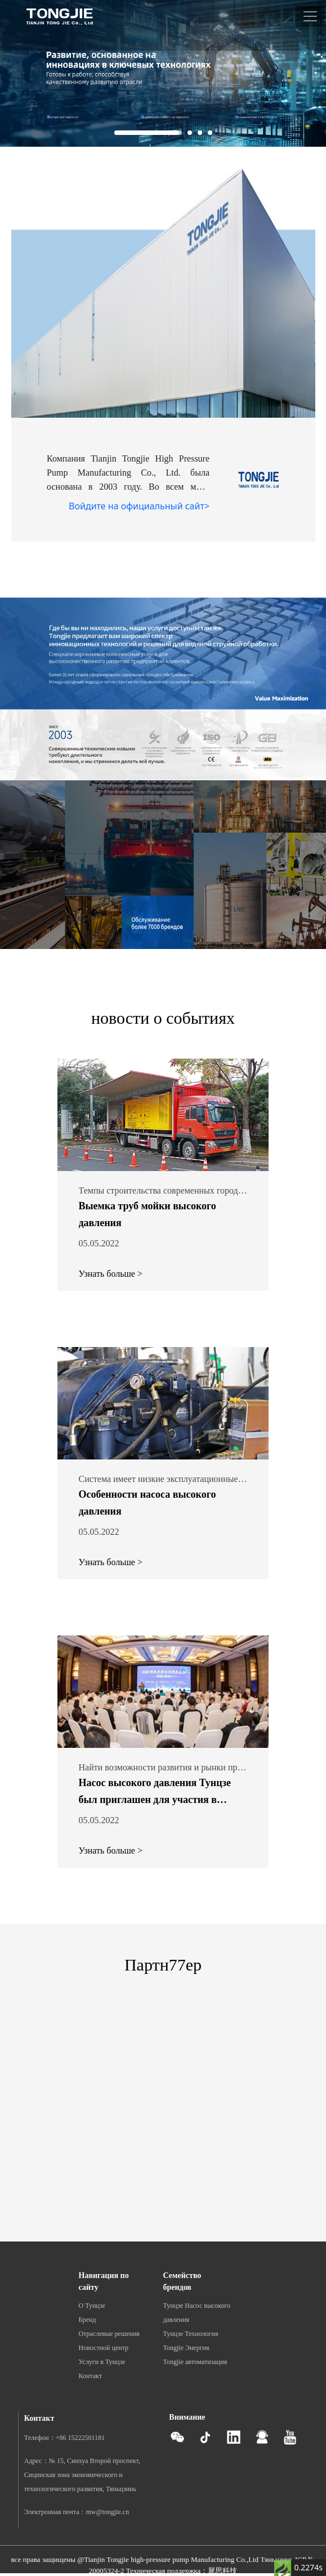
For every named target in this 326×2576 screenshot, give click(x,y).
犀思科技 (222, 2570)
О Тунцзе (92, 2306)
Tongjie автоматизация (195, 2362)
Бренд (87, 2320)
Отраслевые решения (109, 2334)
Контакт (90, 2376)
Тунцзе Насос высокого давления (197, 2313)
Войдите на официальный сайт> (139, 506)
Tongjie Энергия (186, 2348)
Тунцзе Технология (190, 2334)
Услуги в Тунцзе (102, 2362)
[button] (148, 132)
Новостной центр (104, 2348)
